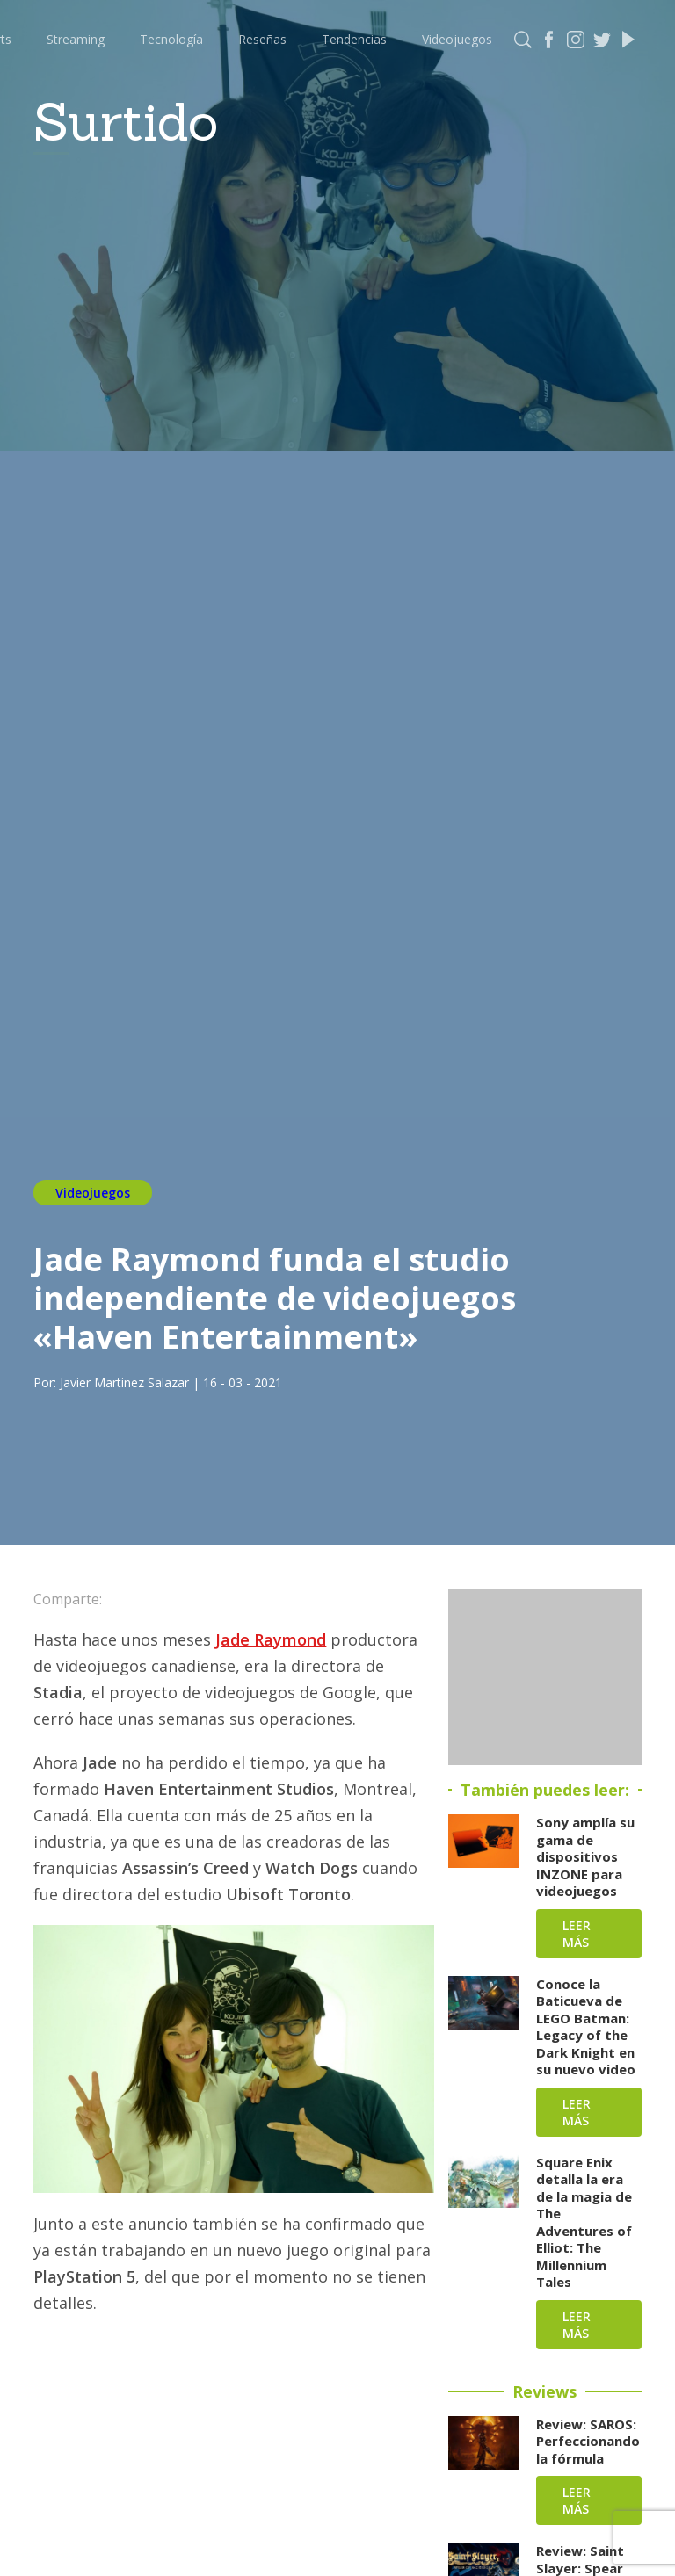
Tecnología (171, 39)
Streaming (76, 39)
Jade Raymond (270, 1639)
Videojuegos (457, 39)
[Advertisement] (545, 1677)
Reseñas (262, 39)
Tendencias (354, 39)
